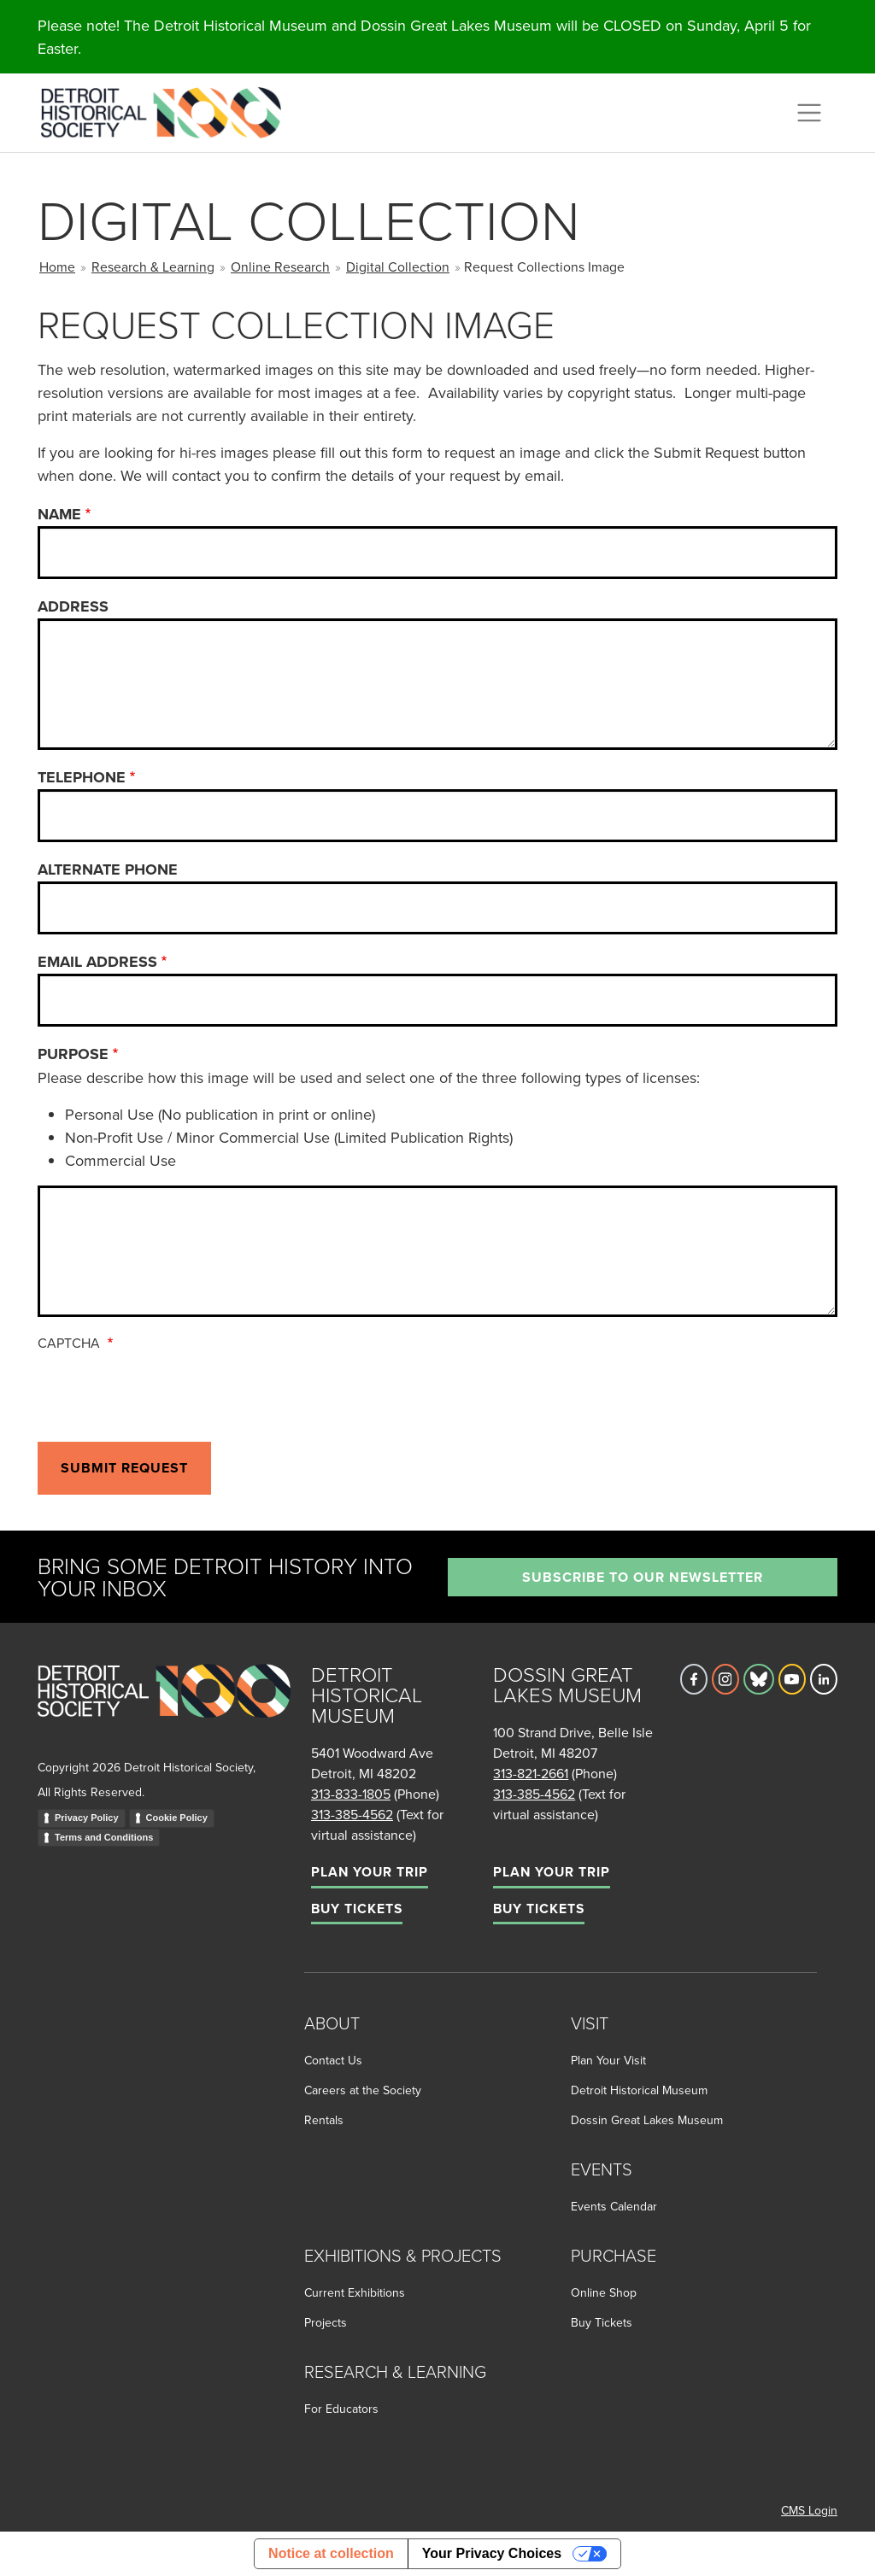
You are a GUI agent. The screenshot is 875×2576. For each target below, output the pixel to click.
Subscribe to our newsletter (642, 1577)
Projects (325, 2322)
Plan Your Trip (369, 1872)
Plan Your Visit (608, 2060)
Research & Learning (152, 266)
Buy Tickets (356, 1908)
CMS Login (809, 2510)
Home (57, 266)
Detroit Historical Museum (639, 2090)
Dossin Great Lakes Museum (647, 2119)
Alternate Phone (108, 869)
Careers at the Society (362, 2090)
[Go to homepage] (164, 1709)
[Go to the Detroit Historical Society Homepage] (168, 110)
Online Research (280, 266)
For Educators (341, 2408)
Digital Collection (397, 266)
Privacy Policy (87, 1817)
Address (73, 606)
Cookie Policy (177, 1817)
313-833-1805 (351, 1793)
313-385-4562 (352, 1814)
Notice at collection (331, 2553)
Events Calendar (614, 2206)
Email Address (97, 962)
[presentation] (167, 1393)
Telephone (82, 777)
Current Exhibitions (354, 2292)
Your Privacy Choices (491, 2553)
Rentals (324, 2119)
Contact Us (333, 2060)
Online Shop (604, 2292)
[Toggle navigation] (809, 113)
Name (59, 514)
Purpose (73, 1054)
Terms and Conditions (104, 1837)
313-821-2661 (530, 1773)
